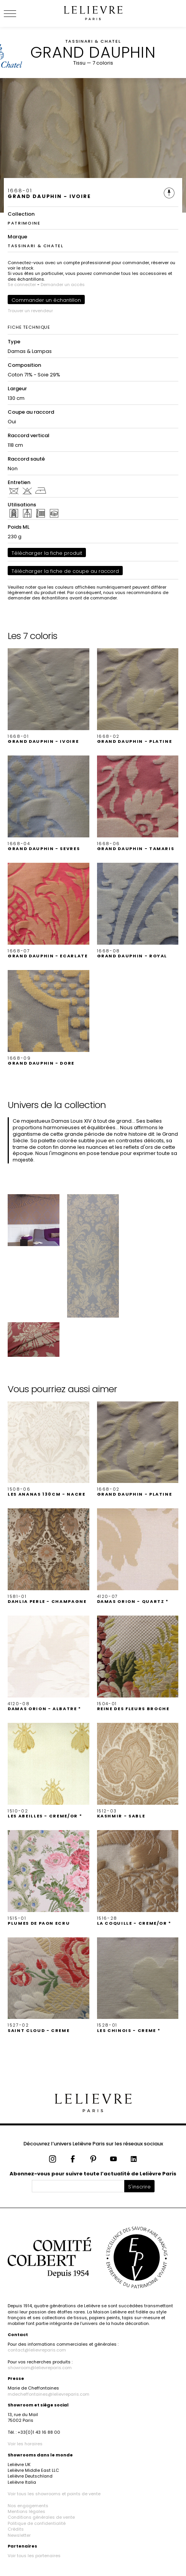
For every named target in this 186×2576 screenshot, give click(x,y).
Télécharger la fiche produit (47, 553)
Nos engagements (28, 2506)
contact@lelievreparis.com (37, 2350)
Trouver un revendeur (30, 311)
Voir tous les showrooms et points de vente (54, 2494)
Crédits (16, 2529)
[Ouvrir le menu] (19, 13)
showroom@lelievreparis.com (40, 2368)
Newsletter (19, 2535)
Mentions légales (26, 2511)
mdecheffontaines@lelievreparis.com (48, 2394)
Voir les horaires (25, 2444)
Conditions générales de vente (41, 2517)
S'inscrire (139, 2186)
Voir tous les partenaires (34, 2556)
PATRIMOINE (24, 223)
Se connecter (22, 284)
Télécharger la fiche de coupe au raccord (65, 571)
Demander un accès (63, 284)
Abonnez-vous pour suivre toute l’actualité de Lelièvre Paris (93, 2173)
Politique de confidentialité (37, 2523)
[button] (48, 696)
